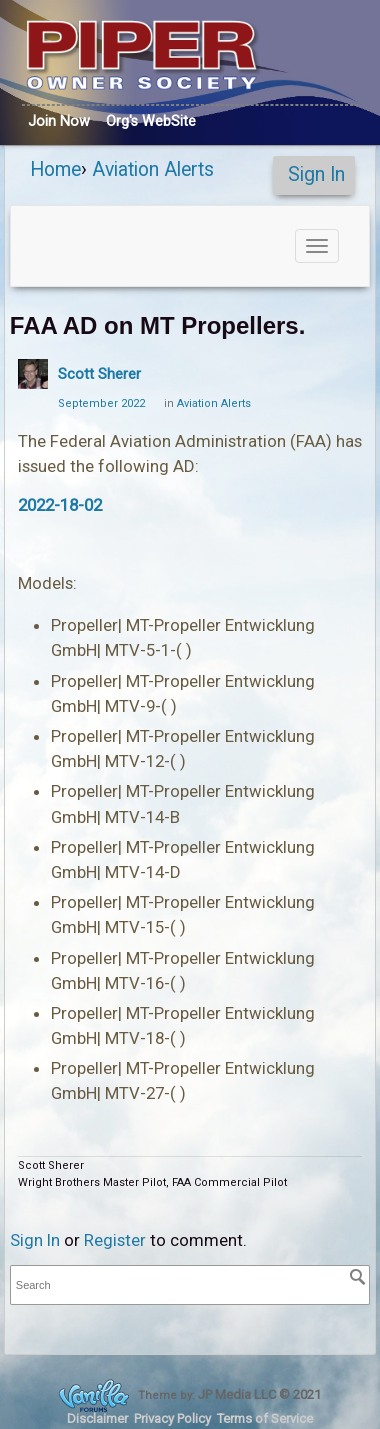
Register (115, 1240)
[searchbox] (190, 1285)
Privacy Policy (172, 1418)
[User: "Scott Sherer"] (33, 374)
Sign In (316, 174)
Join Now (59, 121)
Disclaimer (97, 1418)
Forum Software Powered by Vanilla (94, 1395)
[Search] (358, 1277)
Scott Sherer (99, 374)
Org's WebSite (151, 121)
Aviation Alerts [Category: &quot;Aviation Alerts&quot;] (214, 403)
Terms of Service (265, 1418)
